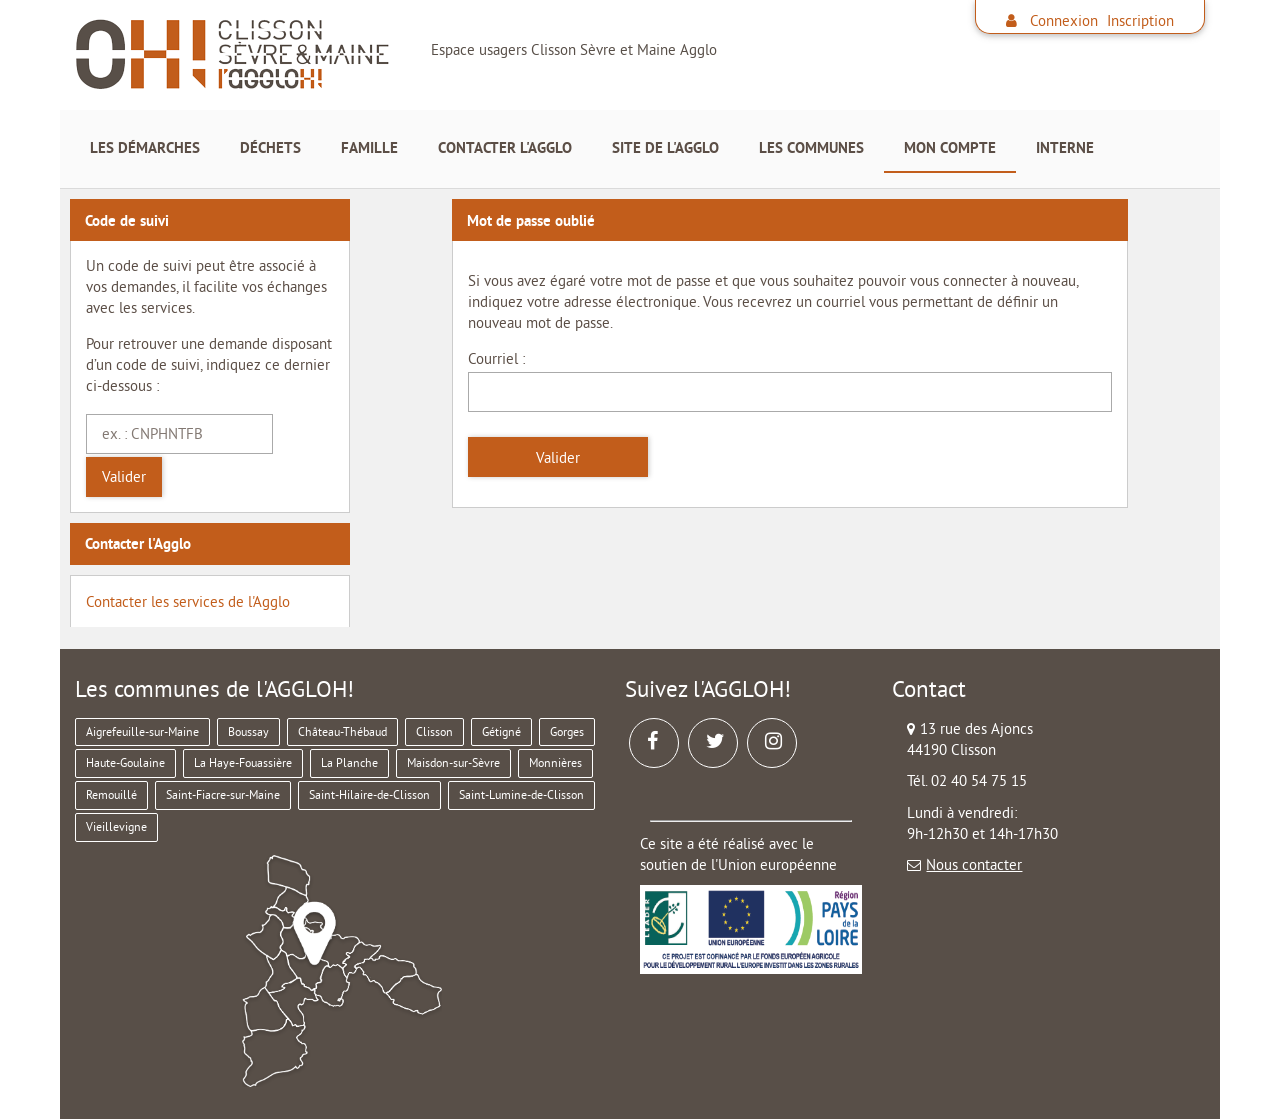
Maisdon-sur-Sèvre (453, 762)
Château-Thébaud (342, 731)
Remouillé (111, 794)
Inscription (1140, 20)
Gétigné (501, 731)
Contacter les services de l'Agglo (188, 601)
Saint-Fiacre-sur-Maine (223, 794)
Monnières (555, 762)
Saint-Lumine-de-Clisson (521, 794)
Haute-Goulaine (125, 762)
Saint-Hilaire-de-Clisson (369, 794)
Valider (124, 476)
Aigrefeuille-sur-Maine (142, 731)
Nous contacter (974, 864)
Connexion (1064, 20)
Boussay (248, 731)
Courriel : (496, 358)
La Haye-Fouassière (243, 762)
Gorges (567, 731)
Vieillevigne (116, 826)
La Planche (349, 762)
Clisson (434, 731)
